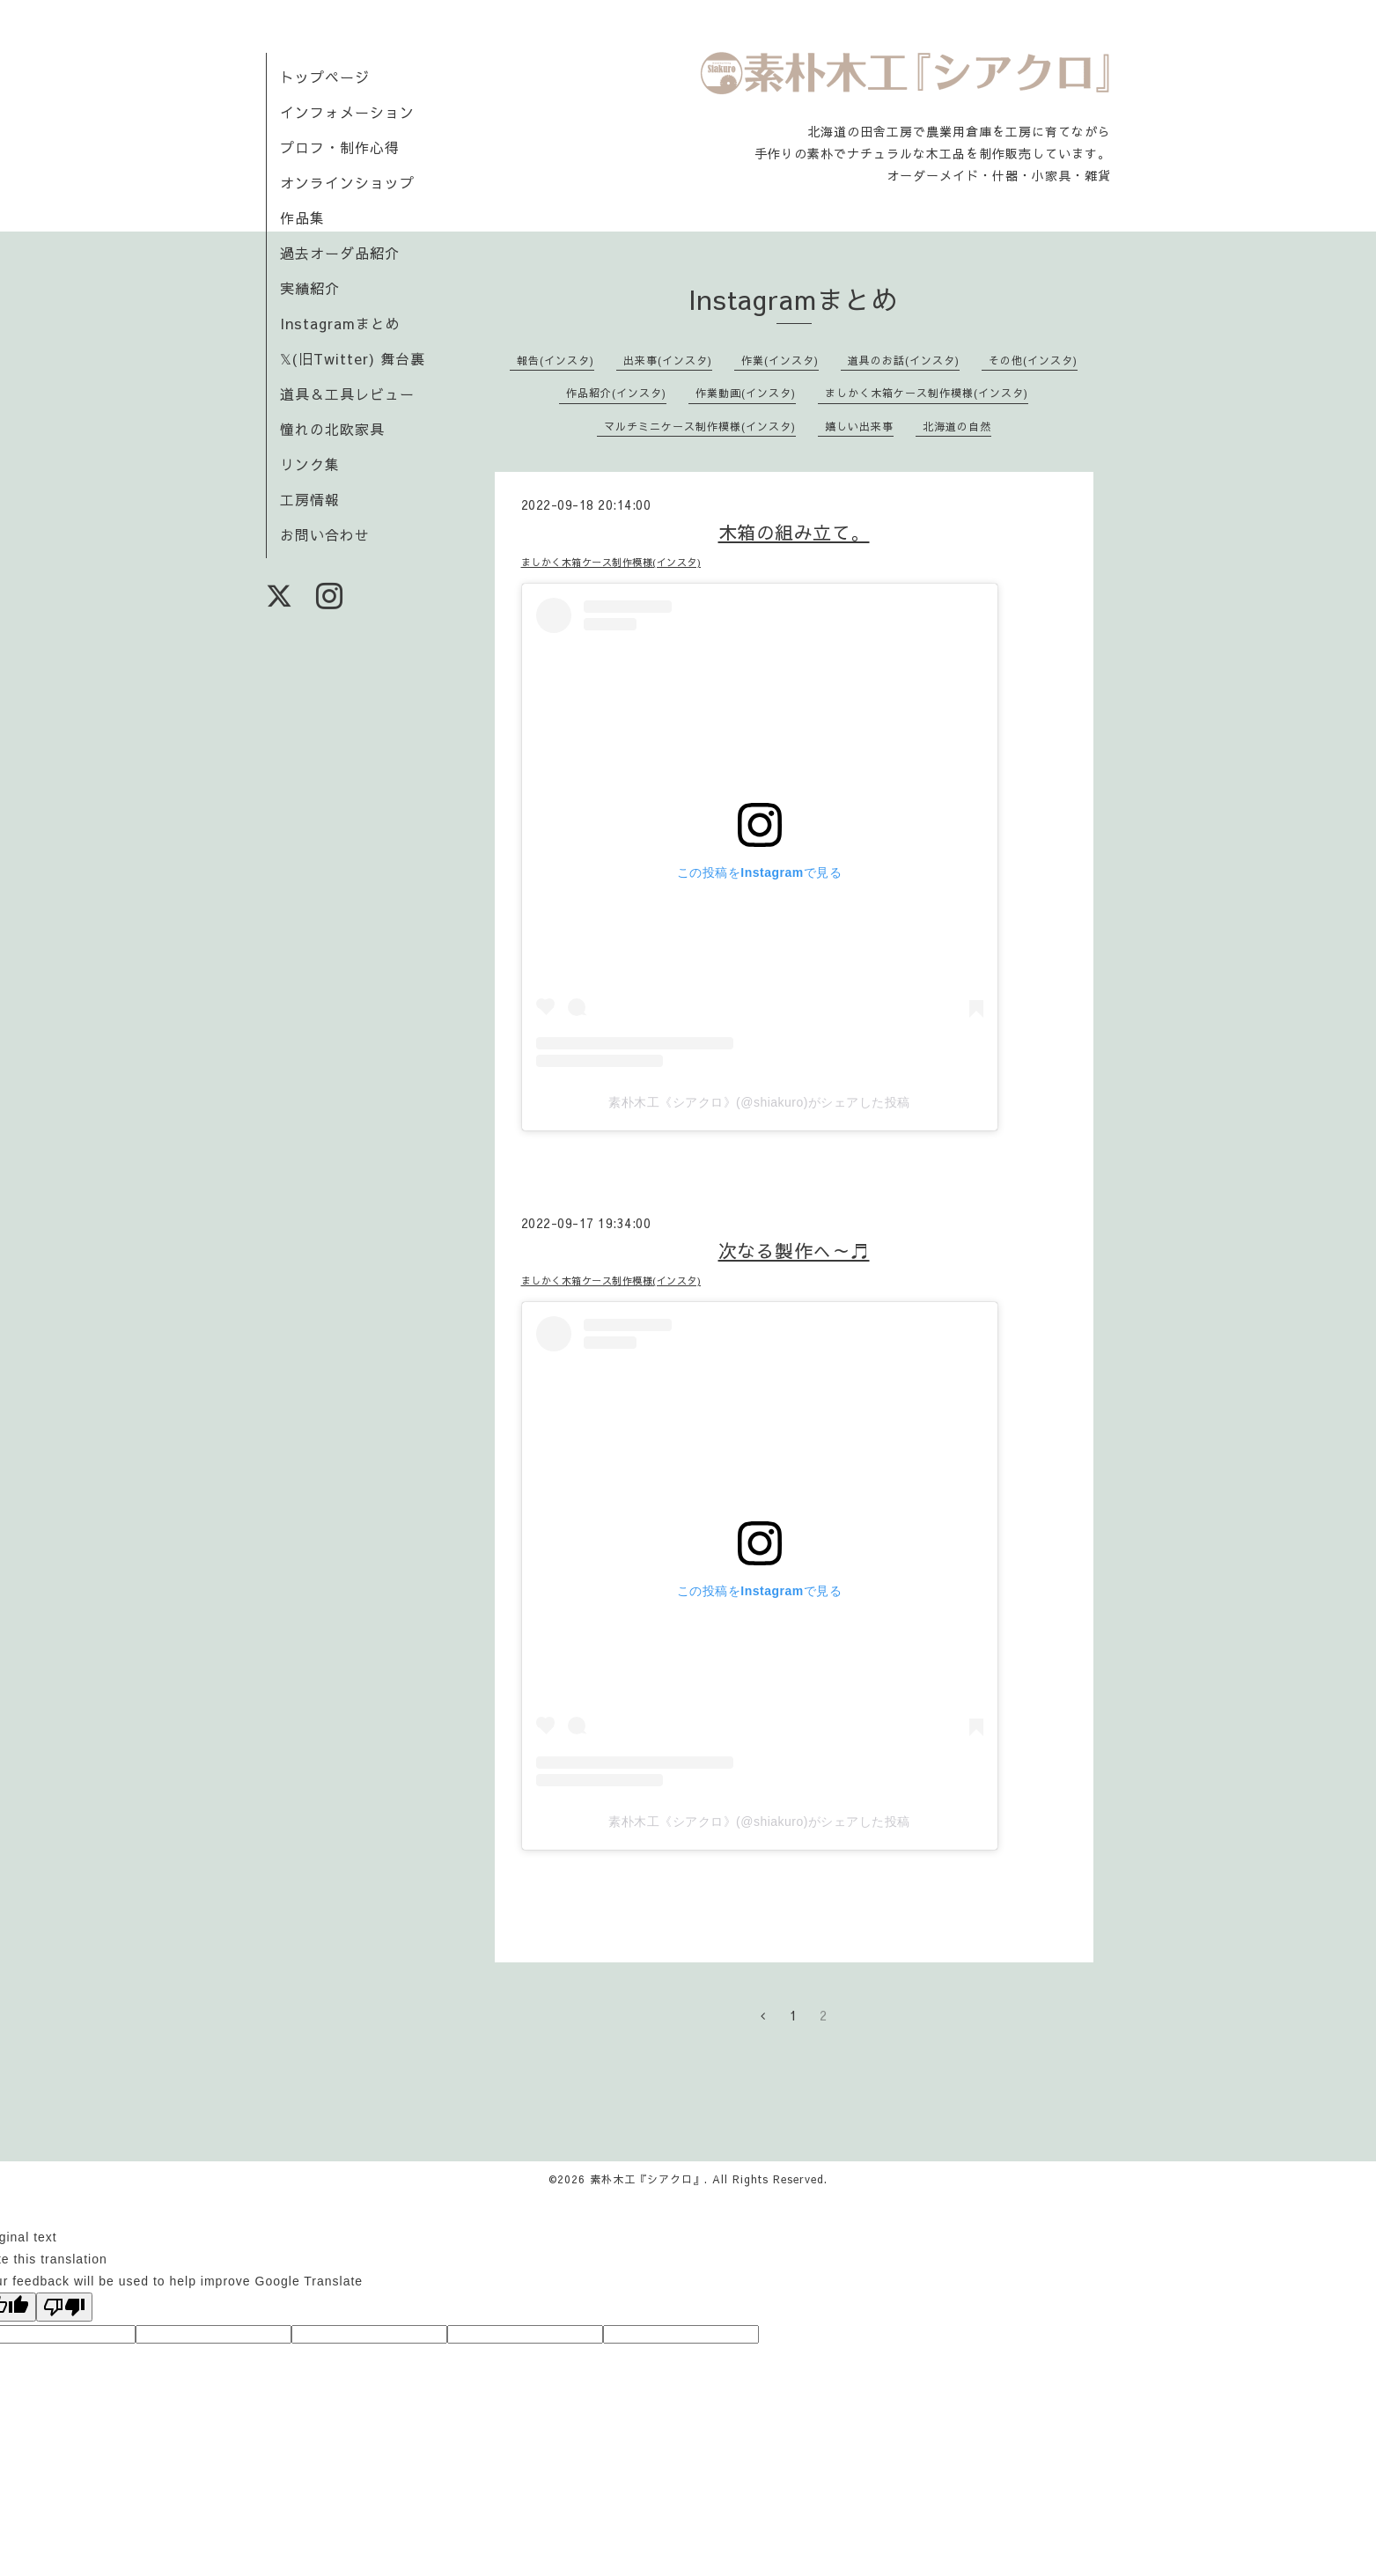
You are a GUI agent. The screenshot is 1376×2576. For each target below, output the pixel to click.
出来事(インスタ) (667, 360)
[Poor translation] (64, 2307)
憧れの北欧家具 (332, 428)
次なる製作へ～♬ (794, 1250)
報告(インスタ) (555, 360)
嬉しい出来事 (859, 426)
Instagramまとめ (340, 323)
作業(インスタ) (780, 360)
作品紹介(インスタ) (616, 393)
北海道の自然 (957, 426)
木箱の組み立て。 (794, 532)
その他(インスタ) (1033, 360)
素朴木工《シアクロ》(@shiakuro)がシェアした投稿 (759, 1102)
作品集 (302, 217)
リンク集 (310, 464)
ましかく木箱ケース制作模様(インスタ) (926, 393)
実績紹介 (310, 288)
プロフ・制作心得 (340, 147)
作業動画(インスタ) (745, 393)
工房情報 (310, 499)
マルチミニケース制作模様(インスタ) (700, 426)
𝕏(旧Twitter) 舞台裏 (352, 358)
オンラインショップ (347, 182)
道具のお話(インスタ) (904, 360)
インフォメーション (347, 111)
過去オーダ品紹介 (340, 252)
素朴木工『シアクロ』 (647, 2179)
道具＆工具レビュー (347, 393)
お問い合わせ (325, 534)
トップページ (325, 76)
